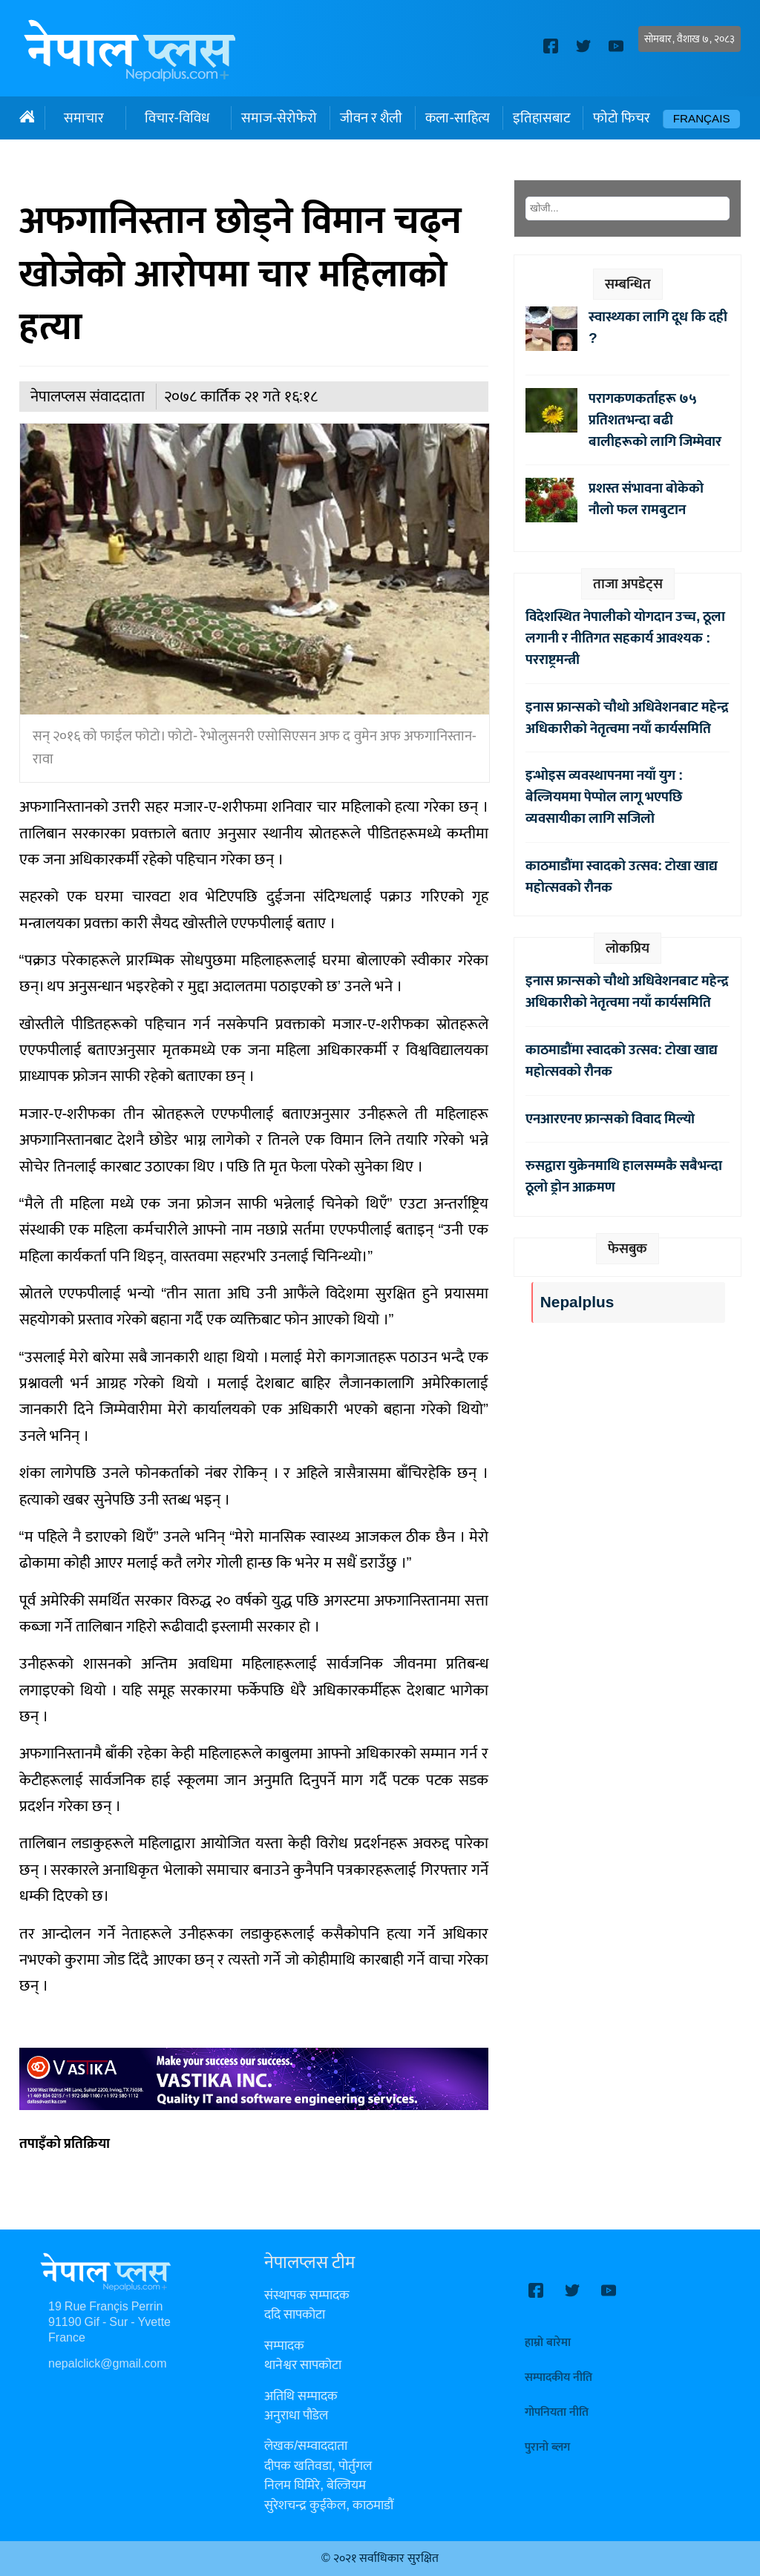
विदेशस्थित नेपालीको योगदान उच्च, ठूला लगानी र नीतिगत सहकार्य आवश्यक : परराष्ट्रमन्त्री (625, 638)
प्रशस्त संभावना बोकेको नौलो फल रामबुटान (646, 499)
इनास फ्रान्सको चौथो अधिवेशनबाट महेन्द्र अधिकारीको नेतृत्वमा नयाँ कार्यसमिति (627, 717)
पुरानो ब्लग (547, 2447)
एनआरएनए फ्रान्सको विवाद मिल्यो (610, 1119)
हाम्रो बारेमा (548, 2343)
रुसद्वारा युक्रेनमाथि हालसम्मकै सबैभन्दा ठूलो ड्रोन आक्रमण (623, 1176)
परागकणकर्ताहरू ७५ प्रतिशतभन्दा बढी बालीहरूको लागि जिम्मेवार (655, 420)
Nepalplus (577, 1302)
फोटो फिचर (621, 118)
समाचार (84, 118)
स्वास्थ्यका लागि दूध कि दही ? (658, 327)
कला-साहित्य (457, 118)
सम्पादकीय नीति (558, 2378)
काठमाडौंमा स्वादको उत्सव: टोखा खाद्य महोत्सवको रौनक (621, 876)
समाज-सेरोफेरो (279, 118)
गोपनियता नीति (557, 2412)
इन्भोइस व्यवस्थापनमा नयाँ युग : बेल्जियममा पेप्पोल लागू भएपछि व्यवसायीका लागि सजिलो (604, 796)
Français (701, 119)
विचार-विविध (177, 118)
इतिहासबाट (541, 118)
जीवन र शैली (371, 118)
